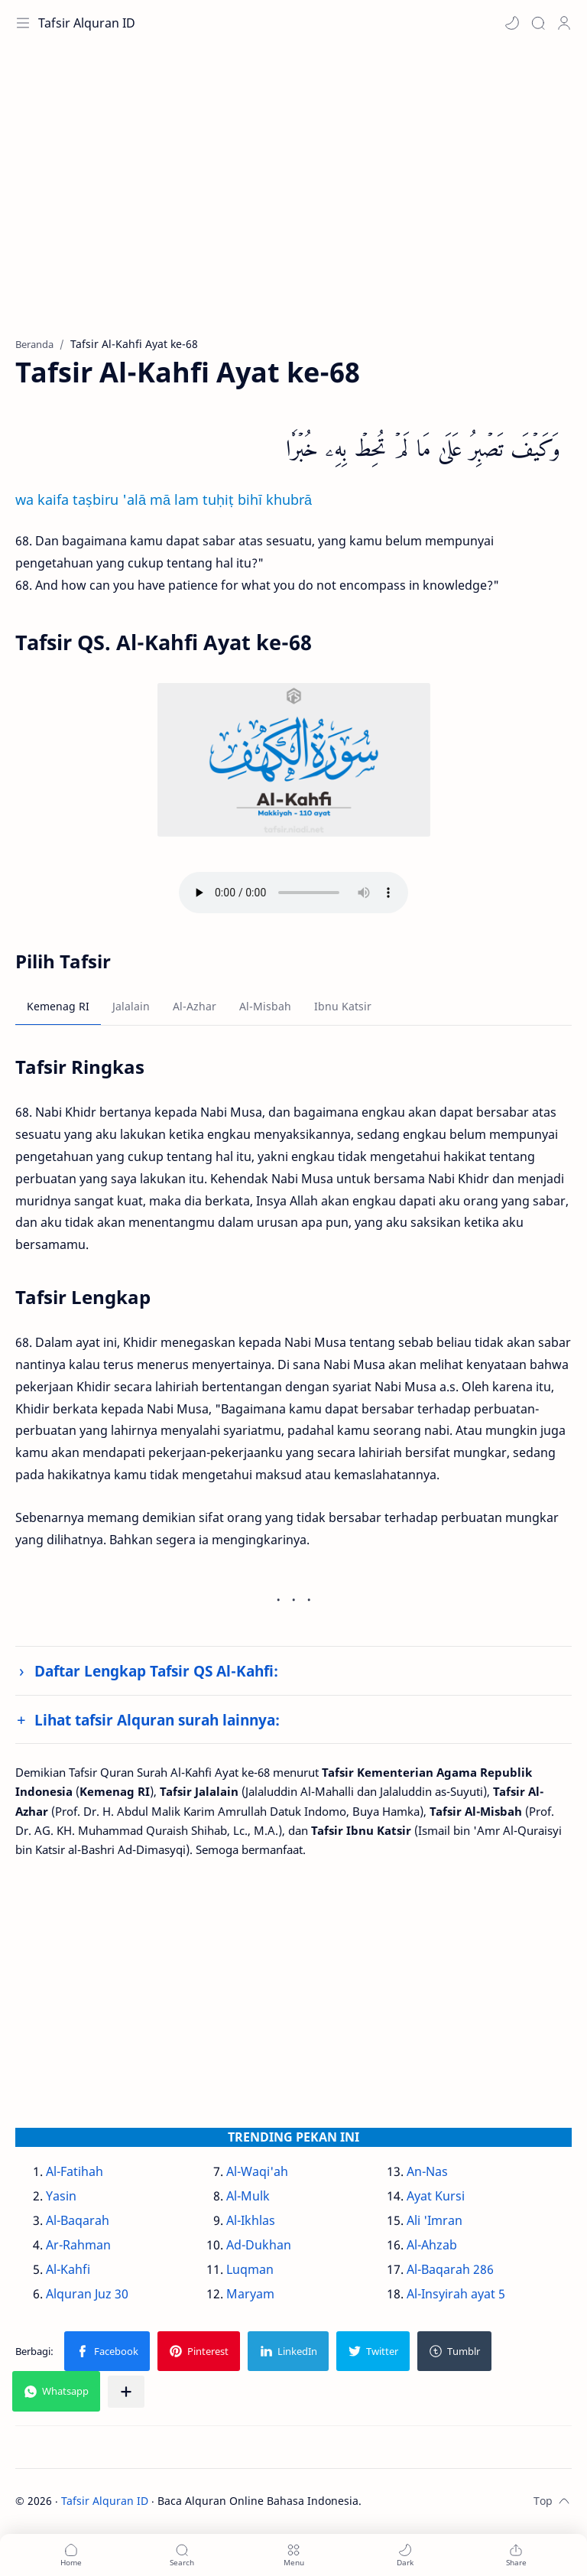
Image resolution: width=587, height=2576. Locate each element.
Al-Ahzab (432, 2244)
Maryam (250, 2293)
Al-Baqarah (77, 2220)
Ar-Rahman (78, 2244)
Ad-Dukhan (258, 2244)
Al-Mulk (248, 2195)
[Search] (538, 22)
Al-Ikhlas (250, 2220)
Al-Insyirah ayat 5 (456, 2293)
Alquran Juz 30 (87, 2293)
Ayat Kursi (436, 2195)
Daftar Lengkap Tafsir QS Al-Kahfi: (156, 1670)
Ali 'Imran (434, 2220)
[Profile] (564, 22)
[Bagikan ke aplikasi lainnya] (126, 2392)
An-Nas (427, 2171)
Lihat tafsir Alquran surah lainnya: (157, 1719)
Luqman (250, 2269)
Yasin (61, 2195)
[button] (512, 22)
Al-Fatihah (74, 2171)
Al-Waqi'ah (257, 2171)
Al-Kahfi (68, 2269)
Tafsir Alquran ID (86, 23)
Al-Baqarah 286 (450, 2269)
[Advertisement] (293, 199)
